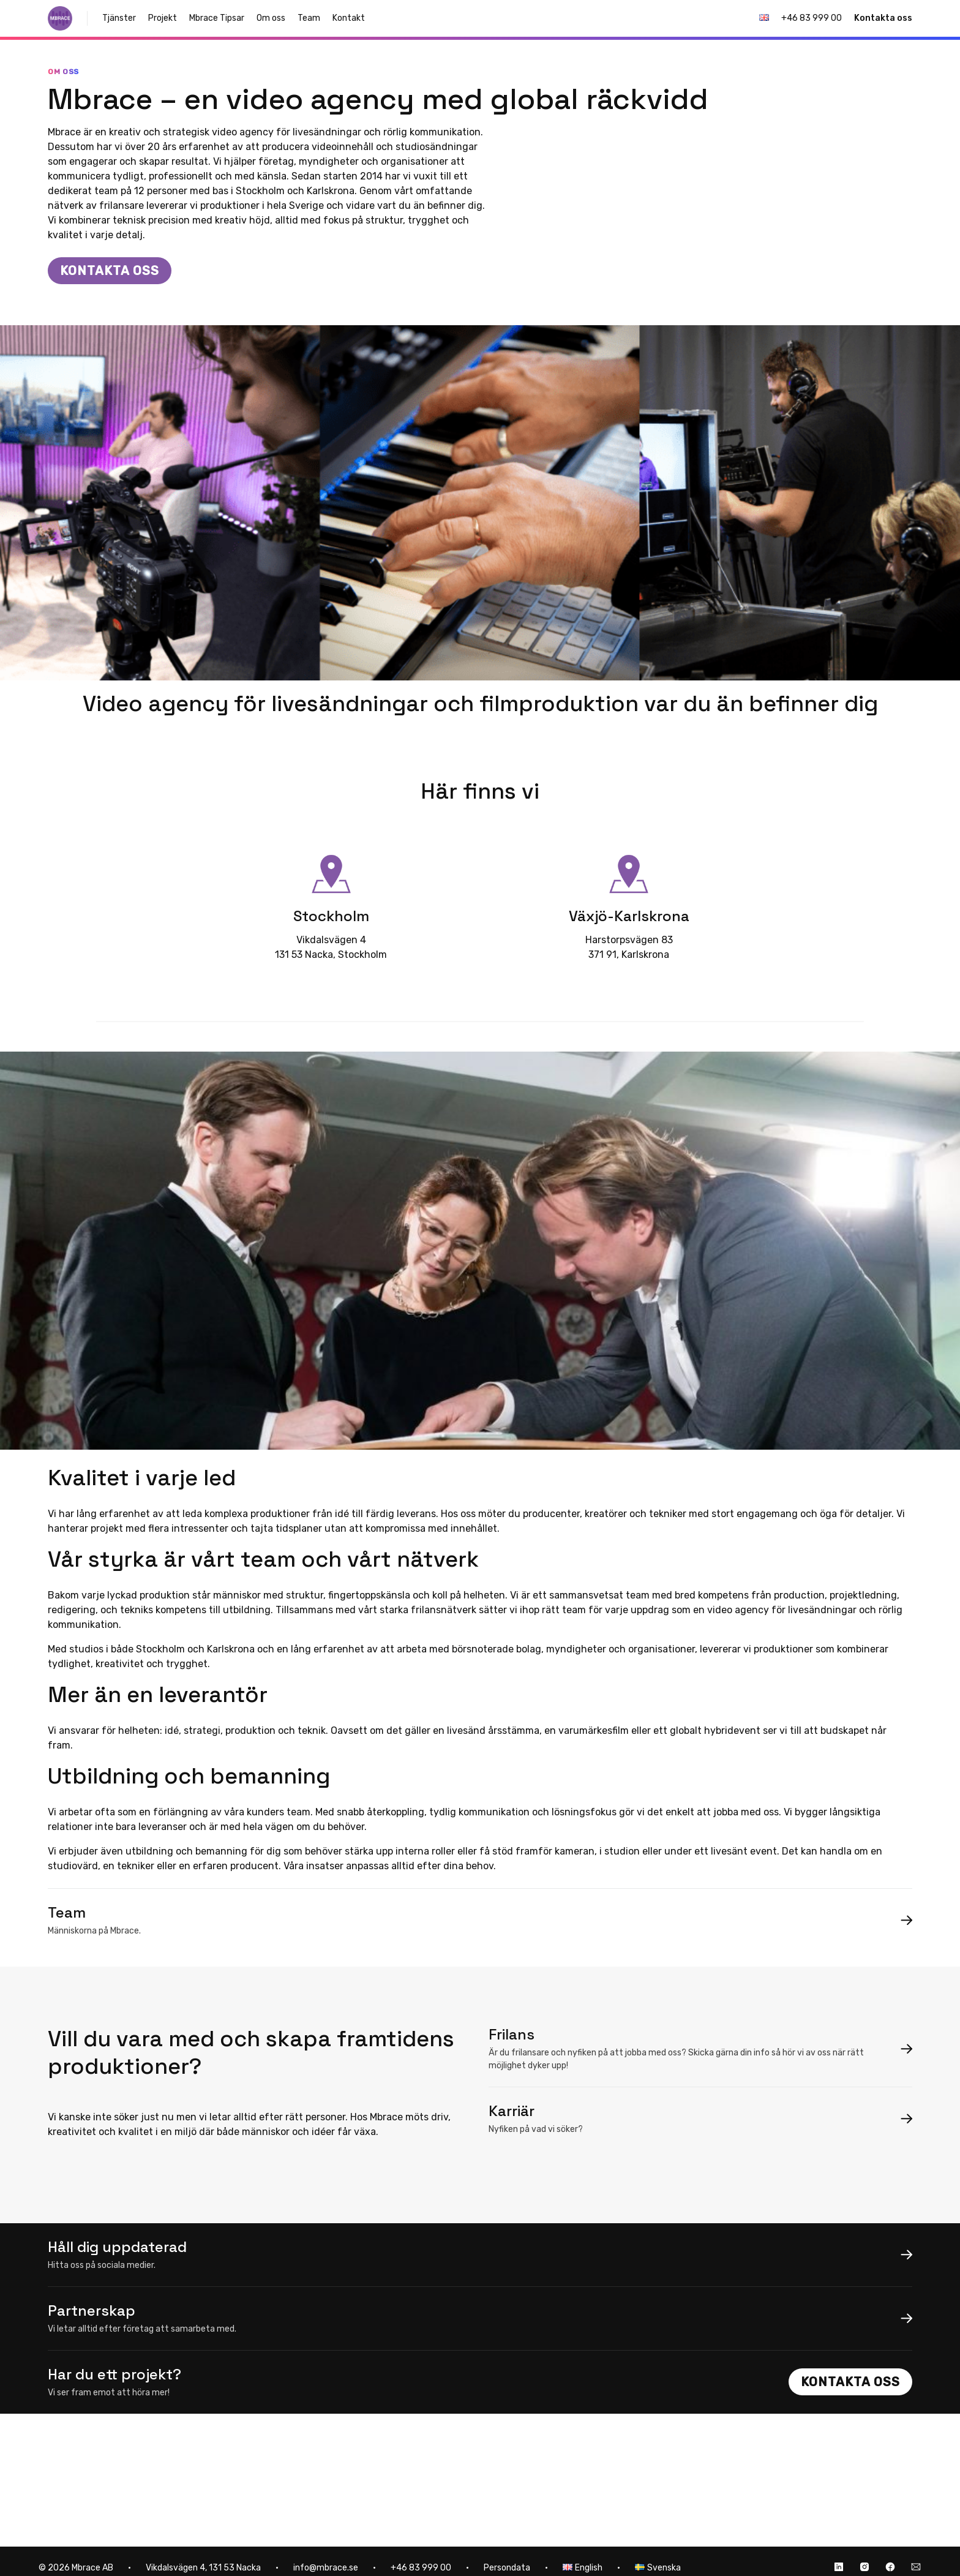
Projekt (162, 18)
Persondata (507, 2568)
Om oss (271, 18)
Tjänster (119, 18)
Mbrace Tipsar (216, 18)
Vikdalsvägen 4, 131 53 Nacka (203, 2568)
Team (309, 18)
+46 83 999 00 (811, 18)
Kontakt (348, 18)
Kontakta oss (883, 18)
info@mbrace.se (325, 2568)
